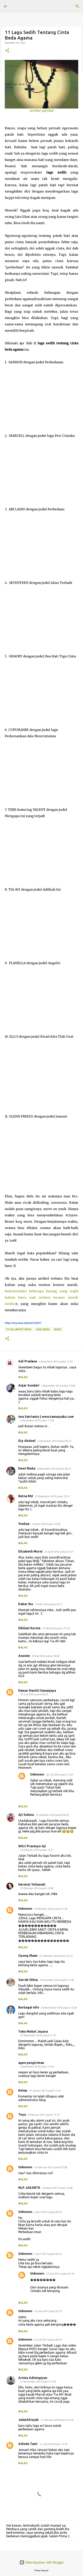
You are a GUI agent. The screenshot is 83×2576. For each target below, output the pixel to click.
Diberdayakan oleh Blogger (41, 2562)
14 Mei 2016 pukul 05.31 (48, 1604)
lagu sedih (42, 1329)
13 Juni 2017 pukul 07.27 (48, 2311)
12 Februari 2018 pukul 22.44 (56, 2419)
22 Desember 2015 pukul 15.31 (52, 1496)
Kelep (22, 2090)
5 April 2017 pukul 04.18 (48, 2212)
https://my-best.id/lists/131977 (23, 1323)
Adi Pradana (27, 1361)
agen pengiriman (31, 2062)
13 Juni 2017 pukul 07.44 (60, 2273)
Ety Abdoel (27, 1440)
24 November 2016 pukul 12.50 (58, 2007)
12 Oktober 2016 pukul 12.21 (36, 1849)
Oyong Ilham (28, 1955)
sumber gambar (41, 110)
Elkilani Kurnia (29, 1628)
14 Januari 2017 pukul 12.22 (45, 2090)
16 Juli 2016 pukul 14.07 (59, 1774)
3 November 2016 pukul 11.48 (56, 1979)
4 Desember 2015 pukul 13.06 (58, 1385)
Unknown (37, 1774)
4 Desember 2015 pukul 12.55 (55, 1361)
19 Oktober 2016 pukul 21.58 (50, 1908)
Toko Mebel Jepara (33, 2031)
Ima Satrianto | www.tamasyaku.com (46, 1416)
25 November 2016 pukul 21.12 (38, 2035)
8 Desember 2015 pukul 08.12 (54, 1468)
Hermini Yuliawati (31, 1884)
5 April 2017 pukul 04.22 (48, 2253)
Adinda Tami (28, 2444)
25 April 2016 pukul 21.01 (58, 1551)
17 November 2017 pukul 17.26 (38, 2381)
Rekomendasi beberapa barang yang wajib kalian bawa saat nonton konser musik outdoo (41, 1297)
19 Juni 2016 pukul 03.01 (34, 1694)
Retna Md (25, 1496)
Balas (23, 1377)
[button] (7, 51)
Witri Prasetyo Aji (32, 1846)
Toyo (22, 2114)
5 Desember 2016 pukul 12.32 (37, 2066)
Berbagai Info (28, 2007)
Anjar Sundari (28, 1385)
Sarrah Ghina (28, 1979)
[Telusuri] (77, 6)
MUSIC (57, 1329)
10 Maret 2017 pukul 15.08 (57, 2187)
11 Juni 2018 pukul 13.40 (53, 2444)
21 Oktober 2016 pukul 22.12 (55, 1955)
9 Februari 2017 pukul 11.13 (43, 2114)
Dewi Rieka (26, 1468)
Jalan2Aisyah (28, 2419)
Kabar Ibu (25, 1604)
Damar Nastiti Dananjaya (37, 1690)
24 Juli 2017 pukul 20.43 (47, 2339)
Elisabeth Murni (30, 1551)
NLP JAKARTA (29, 2187)
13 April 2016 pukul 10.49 (45, 1524)
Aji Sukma (26, 1814)
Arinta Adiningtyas (32, 2378)
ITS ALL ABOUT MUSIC (19, 1329)
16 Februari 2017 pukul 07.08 (50, 2167)
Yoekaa (23, 1523)
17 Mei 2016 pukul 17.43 (55, 1628)
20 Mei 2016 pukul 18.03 (45, 1656)
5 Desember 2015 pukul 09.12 (54, 1441)
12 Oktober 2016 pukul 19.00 (36, 1888)
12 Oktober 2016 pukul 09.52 (52, 1814)
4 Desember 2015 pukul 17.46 (37, 1420)
